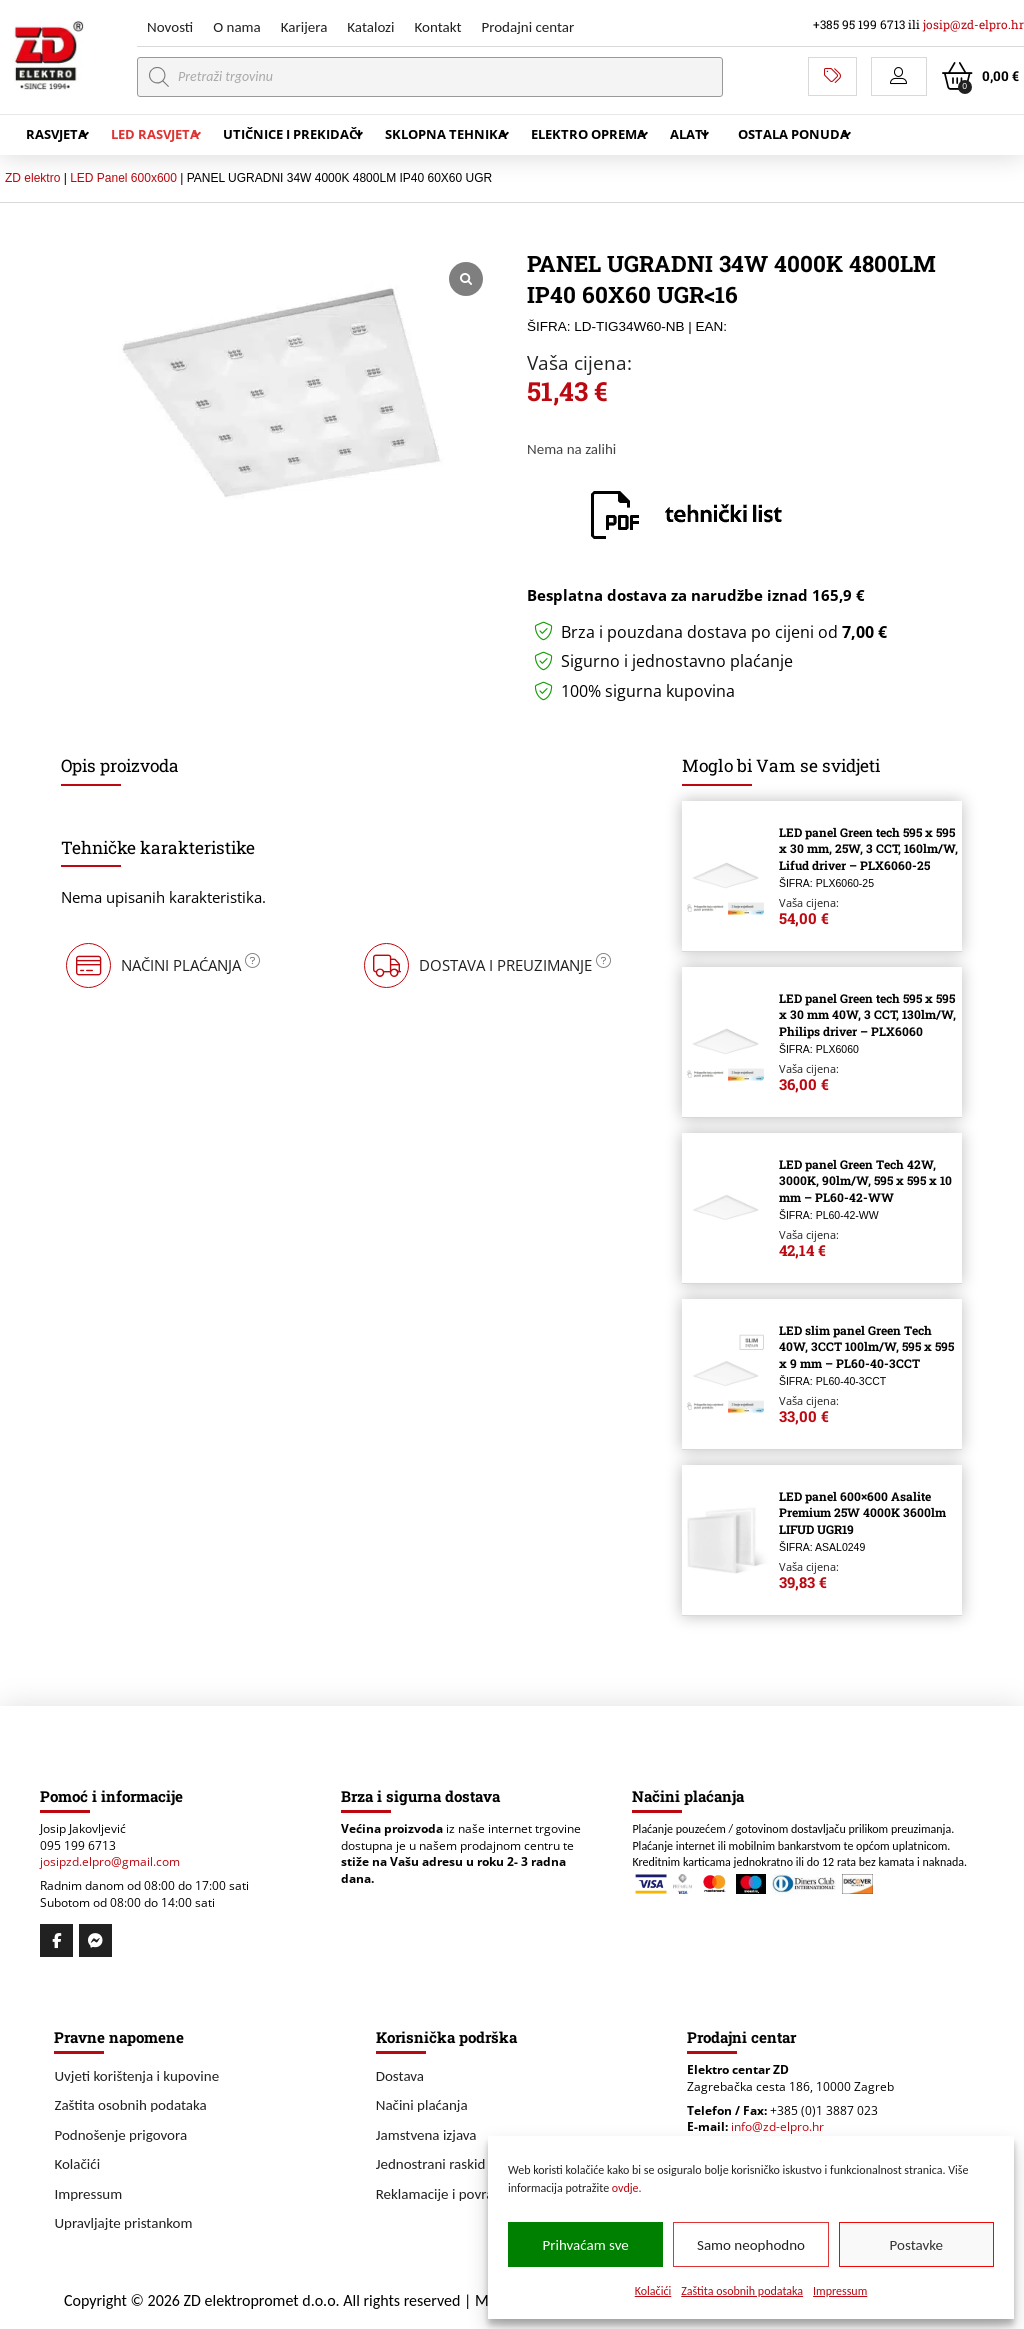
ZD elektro (32, 178)
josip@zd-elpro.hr (973, 24)
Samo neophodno (751, 2245)
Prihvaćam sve (586, 2245)
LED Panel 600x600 (123, 178)
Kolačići (653, 2291)
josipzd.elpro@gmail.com (110, 1861)
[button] (899, 76)
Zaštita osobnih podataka (742, 2291)
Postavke (916, 2245)
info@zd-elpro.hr (777, 2126)
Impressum (840, 2291)
